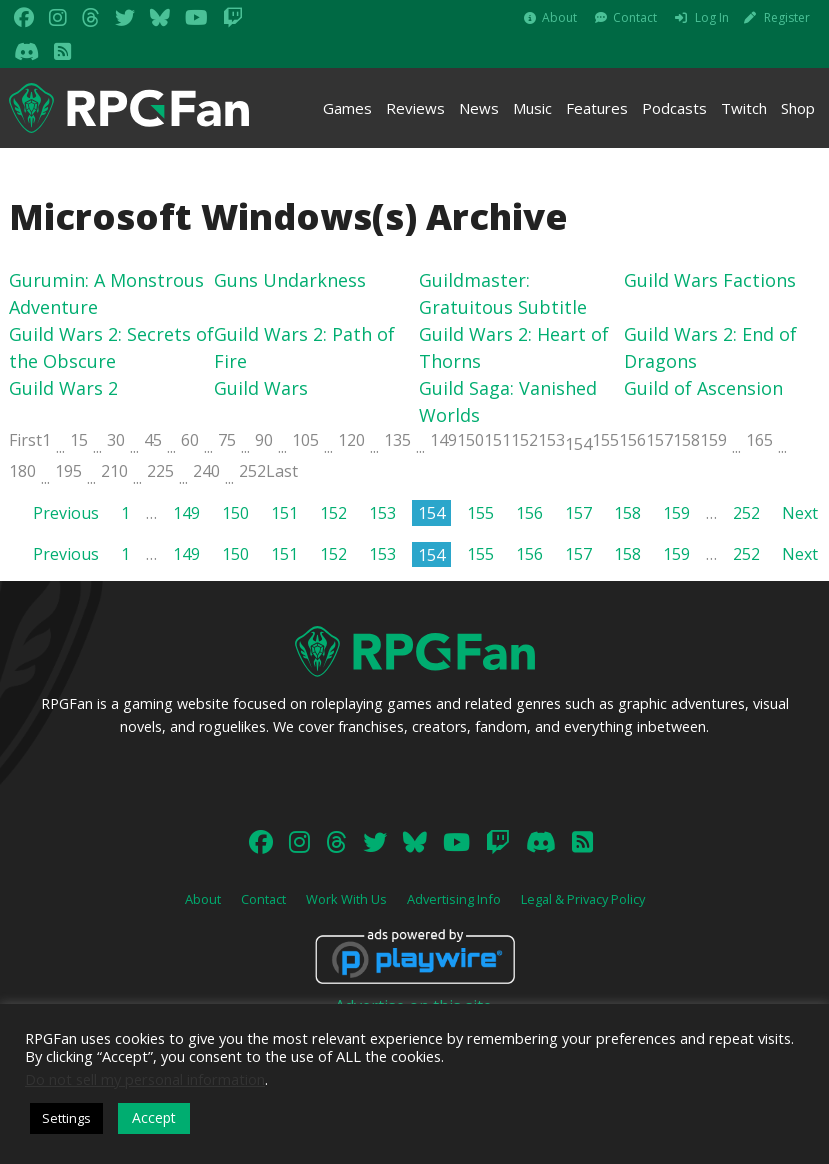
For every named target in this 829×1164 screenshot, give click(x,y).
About (559, 17)
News (479, 108)
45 (153, 440)
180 (22, 471)
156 (632, 440)
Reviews (415, 108)
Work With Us (346, 899)
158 (686, 440)
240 (206, 471)
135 (397, 440)
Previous (66, 513)
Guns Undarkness (290, 280)
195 (68, 471)
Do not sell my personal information (145, 1079)
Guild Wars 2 (63, 388)
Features (597, 108)
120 (351, 440)
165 (759, 440)
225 (160, 471)
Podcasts (674, 108)
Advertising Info (454, 899)
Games (347, 108)
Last (282, 471)
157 (659, 440)
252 (252, 471)
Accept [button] (154, 1117)
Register (787, 17)
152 (524, 440)
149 (443, 440)
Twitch (744, 108)
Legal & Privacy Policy (583, 899)
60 (190, 440)
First (25, 440)
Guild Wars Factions (710, 280)
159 (713, 440)
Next (800, 513)
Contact (635, 17)
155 (605, 440)
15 (79, 440)
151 (497, 440)
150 (470, 440)
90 (264, 440)
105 (305, 440)
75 (227, 440)
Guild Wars (261, 388)
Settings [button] (66, 1118)
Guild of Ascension (703, 388)
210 (114, 471)
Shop (798, 108)
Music (532, 108)
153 (551, 440)
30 (116, 440)
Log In (712, 17)
